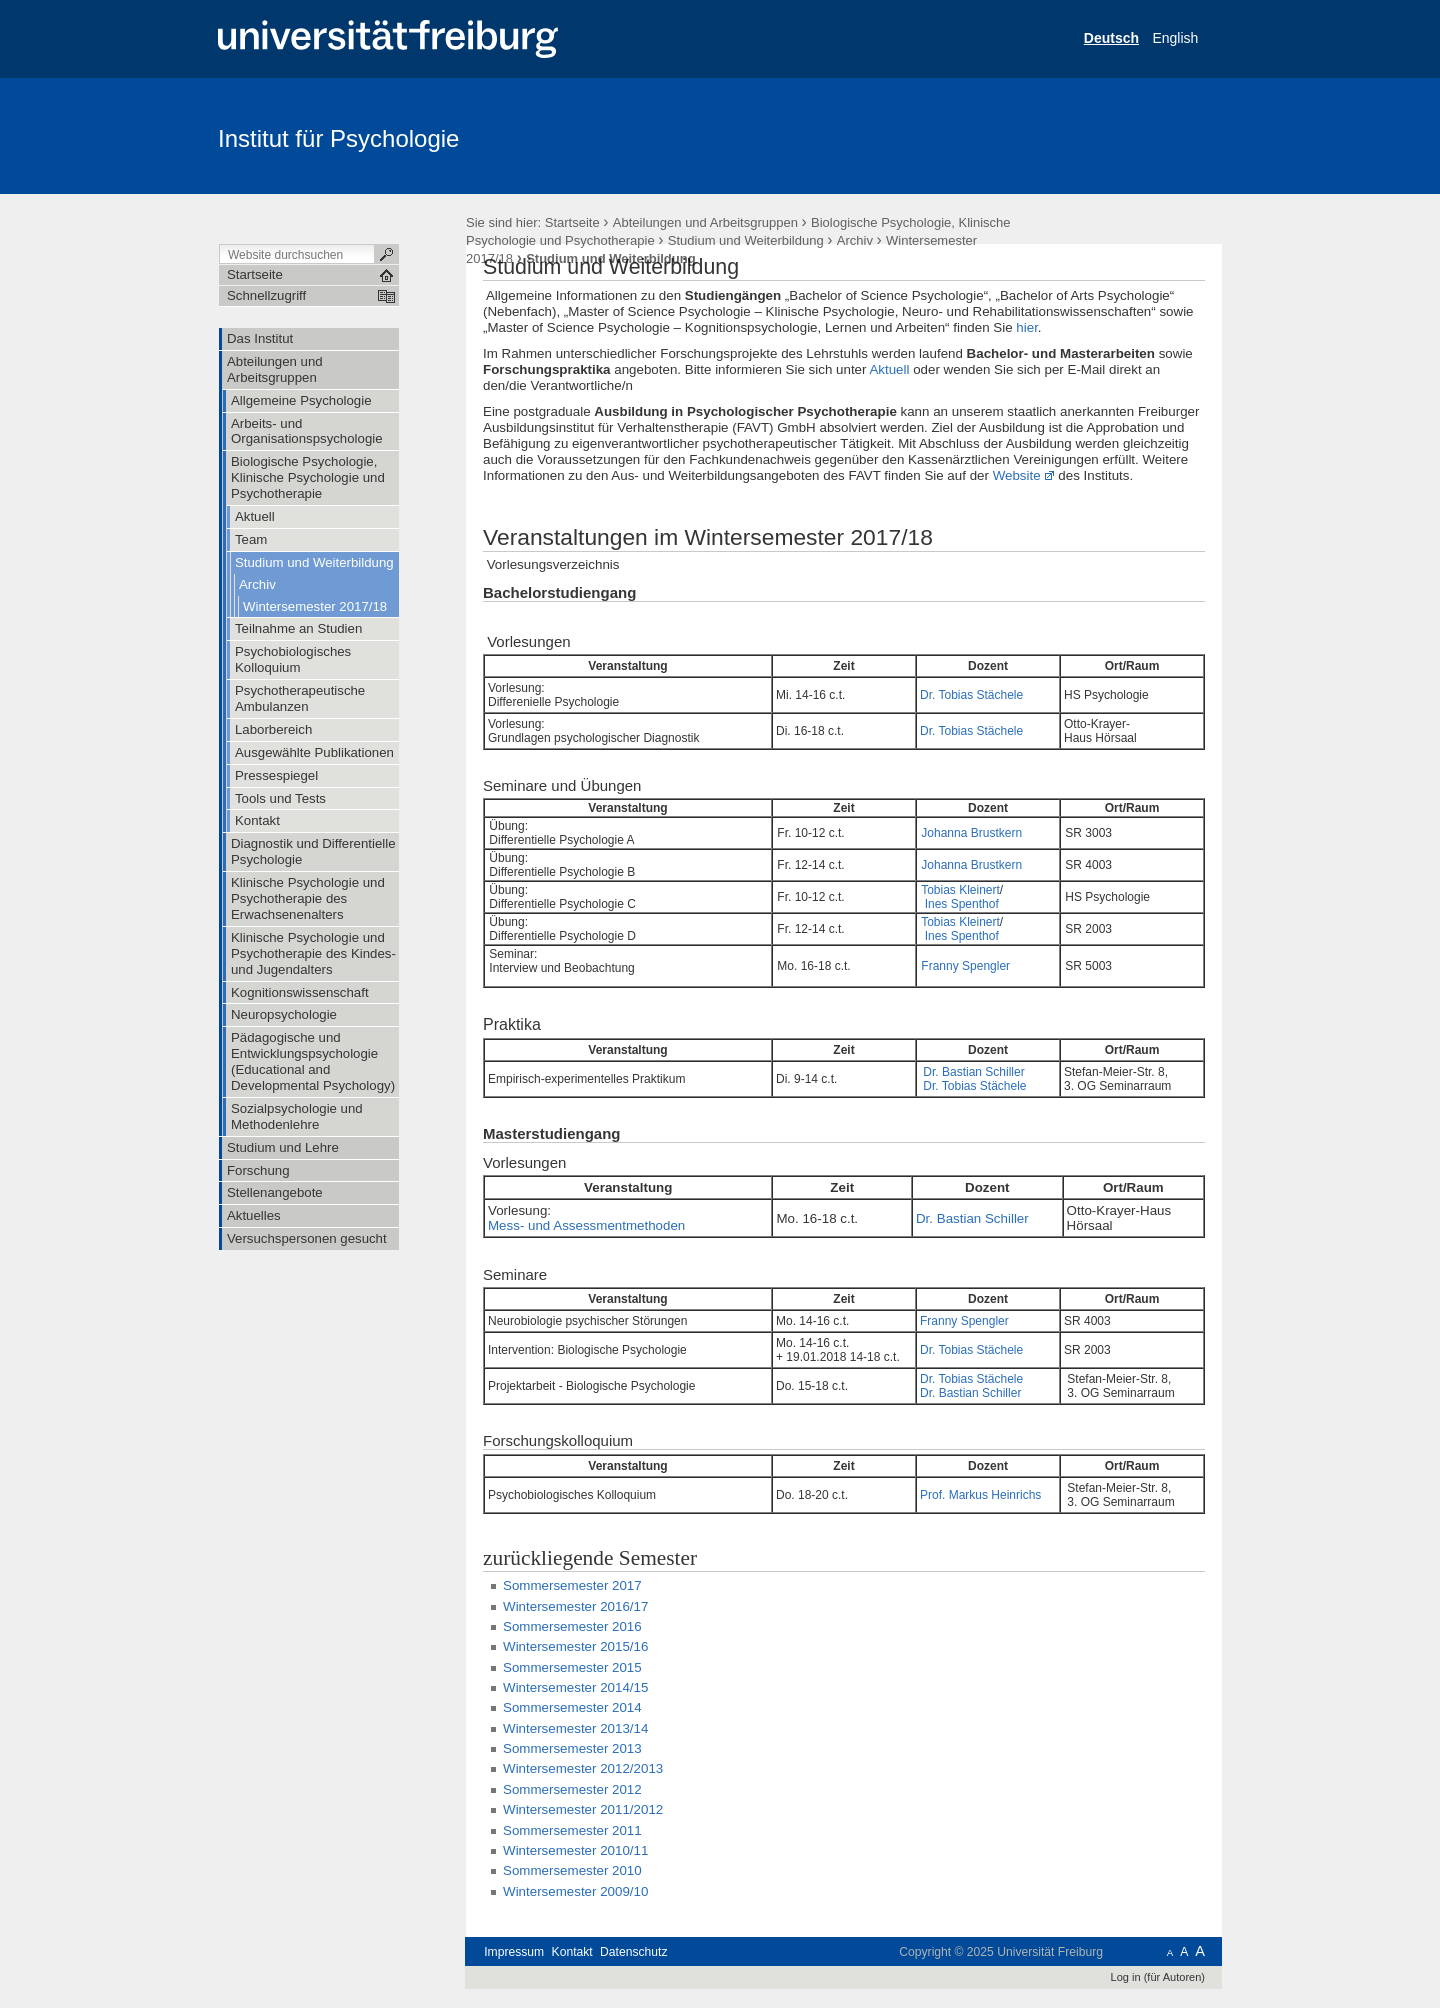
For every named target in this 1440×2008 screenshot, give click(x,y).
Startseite (572, 222)
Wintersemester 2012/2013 (583, 1768)
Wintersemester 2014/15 (575, 1687)
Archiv (855, 240)
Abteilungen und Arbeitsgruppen (705, 222)
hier (1027, 327)
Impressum (514, 1952)
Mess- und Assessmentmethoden (586, 1225)
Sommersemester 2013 (572, 1748)
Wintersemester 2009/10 (575, 1891)
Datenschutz (633, 1952)
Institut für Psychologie (338, 138)
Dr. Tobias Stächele (971, 695)
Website (1017, 475)
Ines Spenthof (962, 904)
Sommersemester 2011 (572, 1830)
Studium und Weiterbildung (746, 240)
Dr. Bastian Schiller (972, 1072)
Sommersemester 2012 (572, 1789)
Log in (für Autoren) (1158, 1977)
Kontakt (572, 1952)
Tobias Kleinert (960, 890)
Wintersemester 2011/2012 (583, 1809)
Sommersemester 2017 (572, 1585)
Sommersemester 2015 (572, 1667)
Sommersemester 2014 (572, 1707)
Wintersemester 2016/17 (575, 1606)
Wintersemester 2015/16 (575, 1646)
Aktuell (889, 369)
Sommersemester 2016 (572, 1626)
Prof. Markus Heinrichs (980, 1495)
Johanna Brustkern (971, 833)
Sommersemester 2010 (572, 1870)
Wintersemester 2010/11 (575, 1850)
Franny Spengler (965, 966)
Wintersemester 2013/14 (575, 1728)
